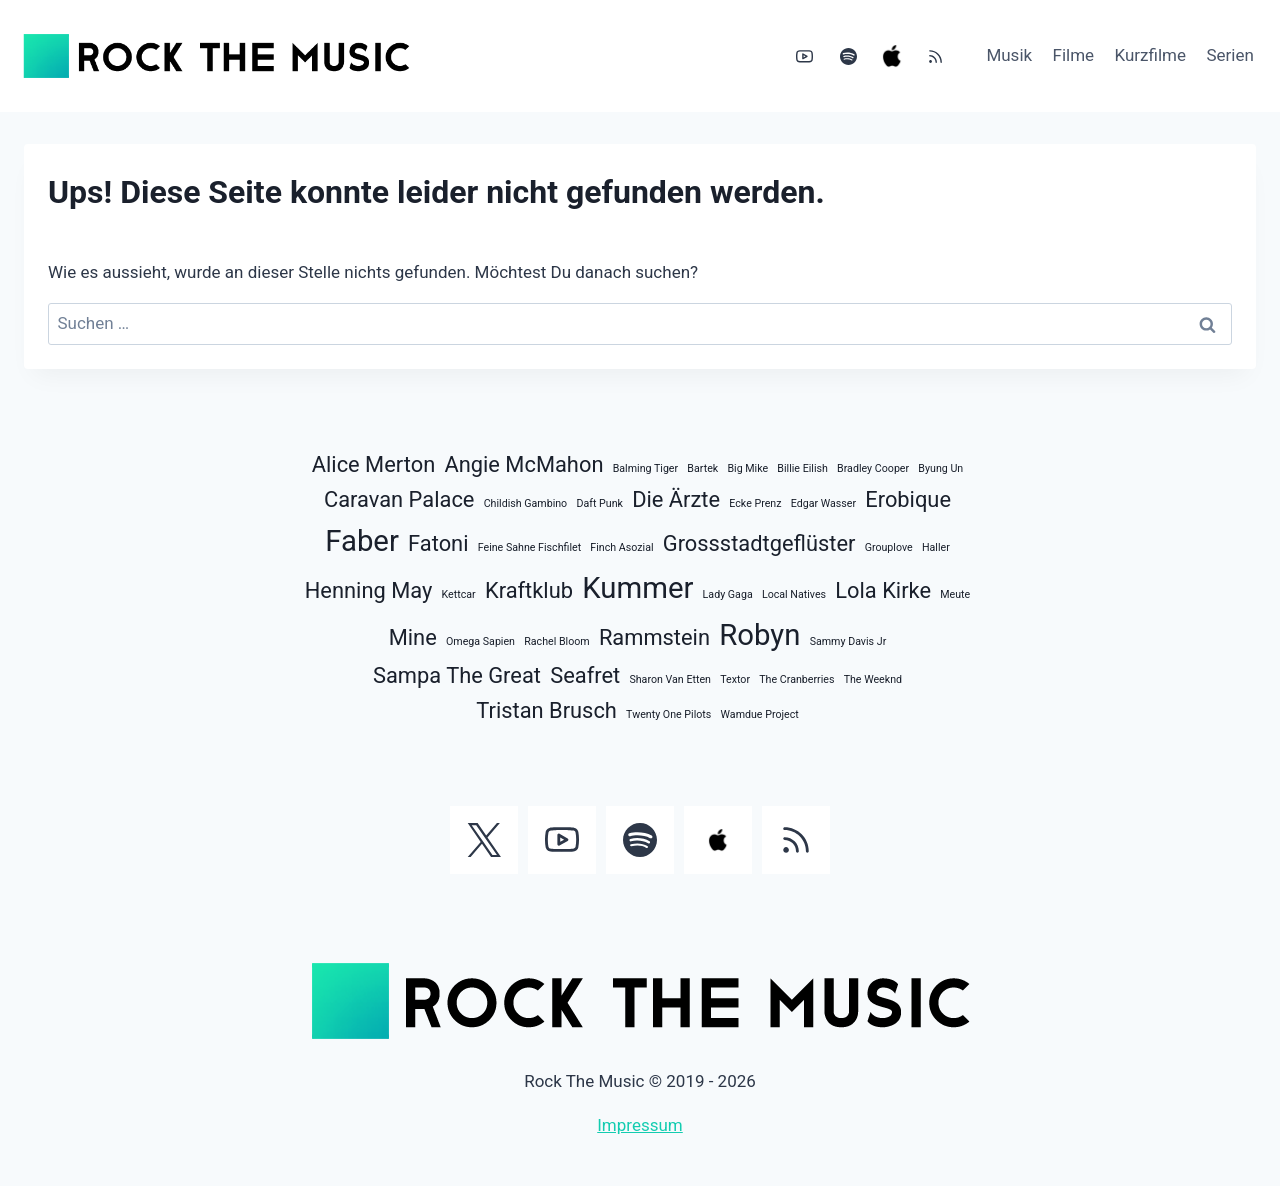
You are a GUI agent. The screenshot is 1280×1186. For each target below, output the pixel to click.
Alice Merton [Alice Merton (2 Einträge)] (373, 464)
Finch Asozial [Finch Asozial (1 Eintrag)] (621, 547)
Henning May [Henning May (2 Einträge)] (369, 590)
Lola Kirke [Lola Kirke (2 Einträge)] (883, 590)
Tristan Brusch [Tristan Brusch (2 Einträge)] (546, 710)
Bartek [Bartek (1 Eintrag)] (702, 468)
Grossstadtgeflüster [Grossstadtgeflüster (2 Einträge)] (759, 543)
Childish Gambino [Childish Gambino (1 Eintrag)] (526, 503)
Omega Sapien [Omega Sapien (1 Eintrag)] (480, 641)
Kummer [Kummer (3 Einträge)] (637, 588)
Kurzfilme (1151, 55)
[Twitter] (484, 840)
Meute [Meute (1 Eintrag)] (955, 594)
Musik (1009, 55)
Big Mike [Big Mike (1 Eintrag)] (747, 468)
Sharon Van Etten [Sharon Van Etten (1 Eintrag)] (670, 679)
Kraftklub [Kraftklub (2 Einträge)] (529, 590)
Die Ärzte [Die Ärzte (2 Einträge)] (676, 499)
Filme (1074, 55)
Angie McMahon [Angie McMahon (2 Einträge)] (523, 464)
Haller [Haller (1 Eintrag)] (936, 547)
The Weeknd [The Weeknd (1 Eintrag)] (873, 679)
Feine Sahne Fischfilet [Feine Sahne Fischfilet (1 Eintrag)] (529, 547)
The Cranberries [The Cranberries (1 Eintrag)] (796, 679)
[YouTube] (805, 56)
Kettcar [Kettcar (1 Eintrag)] (459, 594)
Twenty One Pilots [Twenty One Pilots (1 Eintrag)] (668, 714)
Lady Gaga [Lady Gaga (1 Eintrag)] (728, 594)
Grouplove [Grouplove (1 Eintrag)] (889, 547)
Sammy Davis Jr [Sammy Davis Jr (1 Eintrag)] (848, 641)
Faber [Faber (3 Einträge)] (362, 541)
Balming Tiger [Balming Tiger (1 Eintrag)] (645, 468)
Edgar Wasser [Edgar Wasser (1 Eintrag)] (823, 503)
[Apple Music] (892, 56)
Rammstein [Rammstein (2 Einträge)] (654, 637)
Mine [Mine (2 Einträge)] (413, 637)
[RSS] (935, 56)
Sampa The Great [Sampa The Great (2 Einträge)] (457, 675)
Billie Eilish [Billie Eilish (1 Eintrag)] (802, 468)
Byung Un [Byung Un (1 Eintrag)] (940, 468)
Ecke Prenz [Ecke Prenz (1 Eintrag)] (755, 503)
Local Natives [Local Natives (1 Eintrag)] (794, 594)
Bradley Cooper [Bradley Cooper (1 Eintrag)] (873, 468)
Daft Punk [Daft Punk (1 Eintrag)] (599, 503)
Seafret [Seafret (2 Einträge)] (585, 675)
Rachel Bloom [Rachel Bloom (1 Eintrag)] (556, 641)
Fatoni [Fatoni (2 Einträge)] (438, 543)
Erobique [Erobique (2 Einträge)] (908, 499)
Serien (1229, 55)
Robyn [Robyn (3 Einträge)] (759, 635)
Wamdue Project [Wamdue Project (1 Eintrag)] (760, 714)
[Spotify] (848, 56)
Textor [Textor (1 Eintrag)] (735, 679)
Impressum (640, 1125)
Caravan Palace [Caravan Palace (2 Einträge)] (399, 499)
